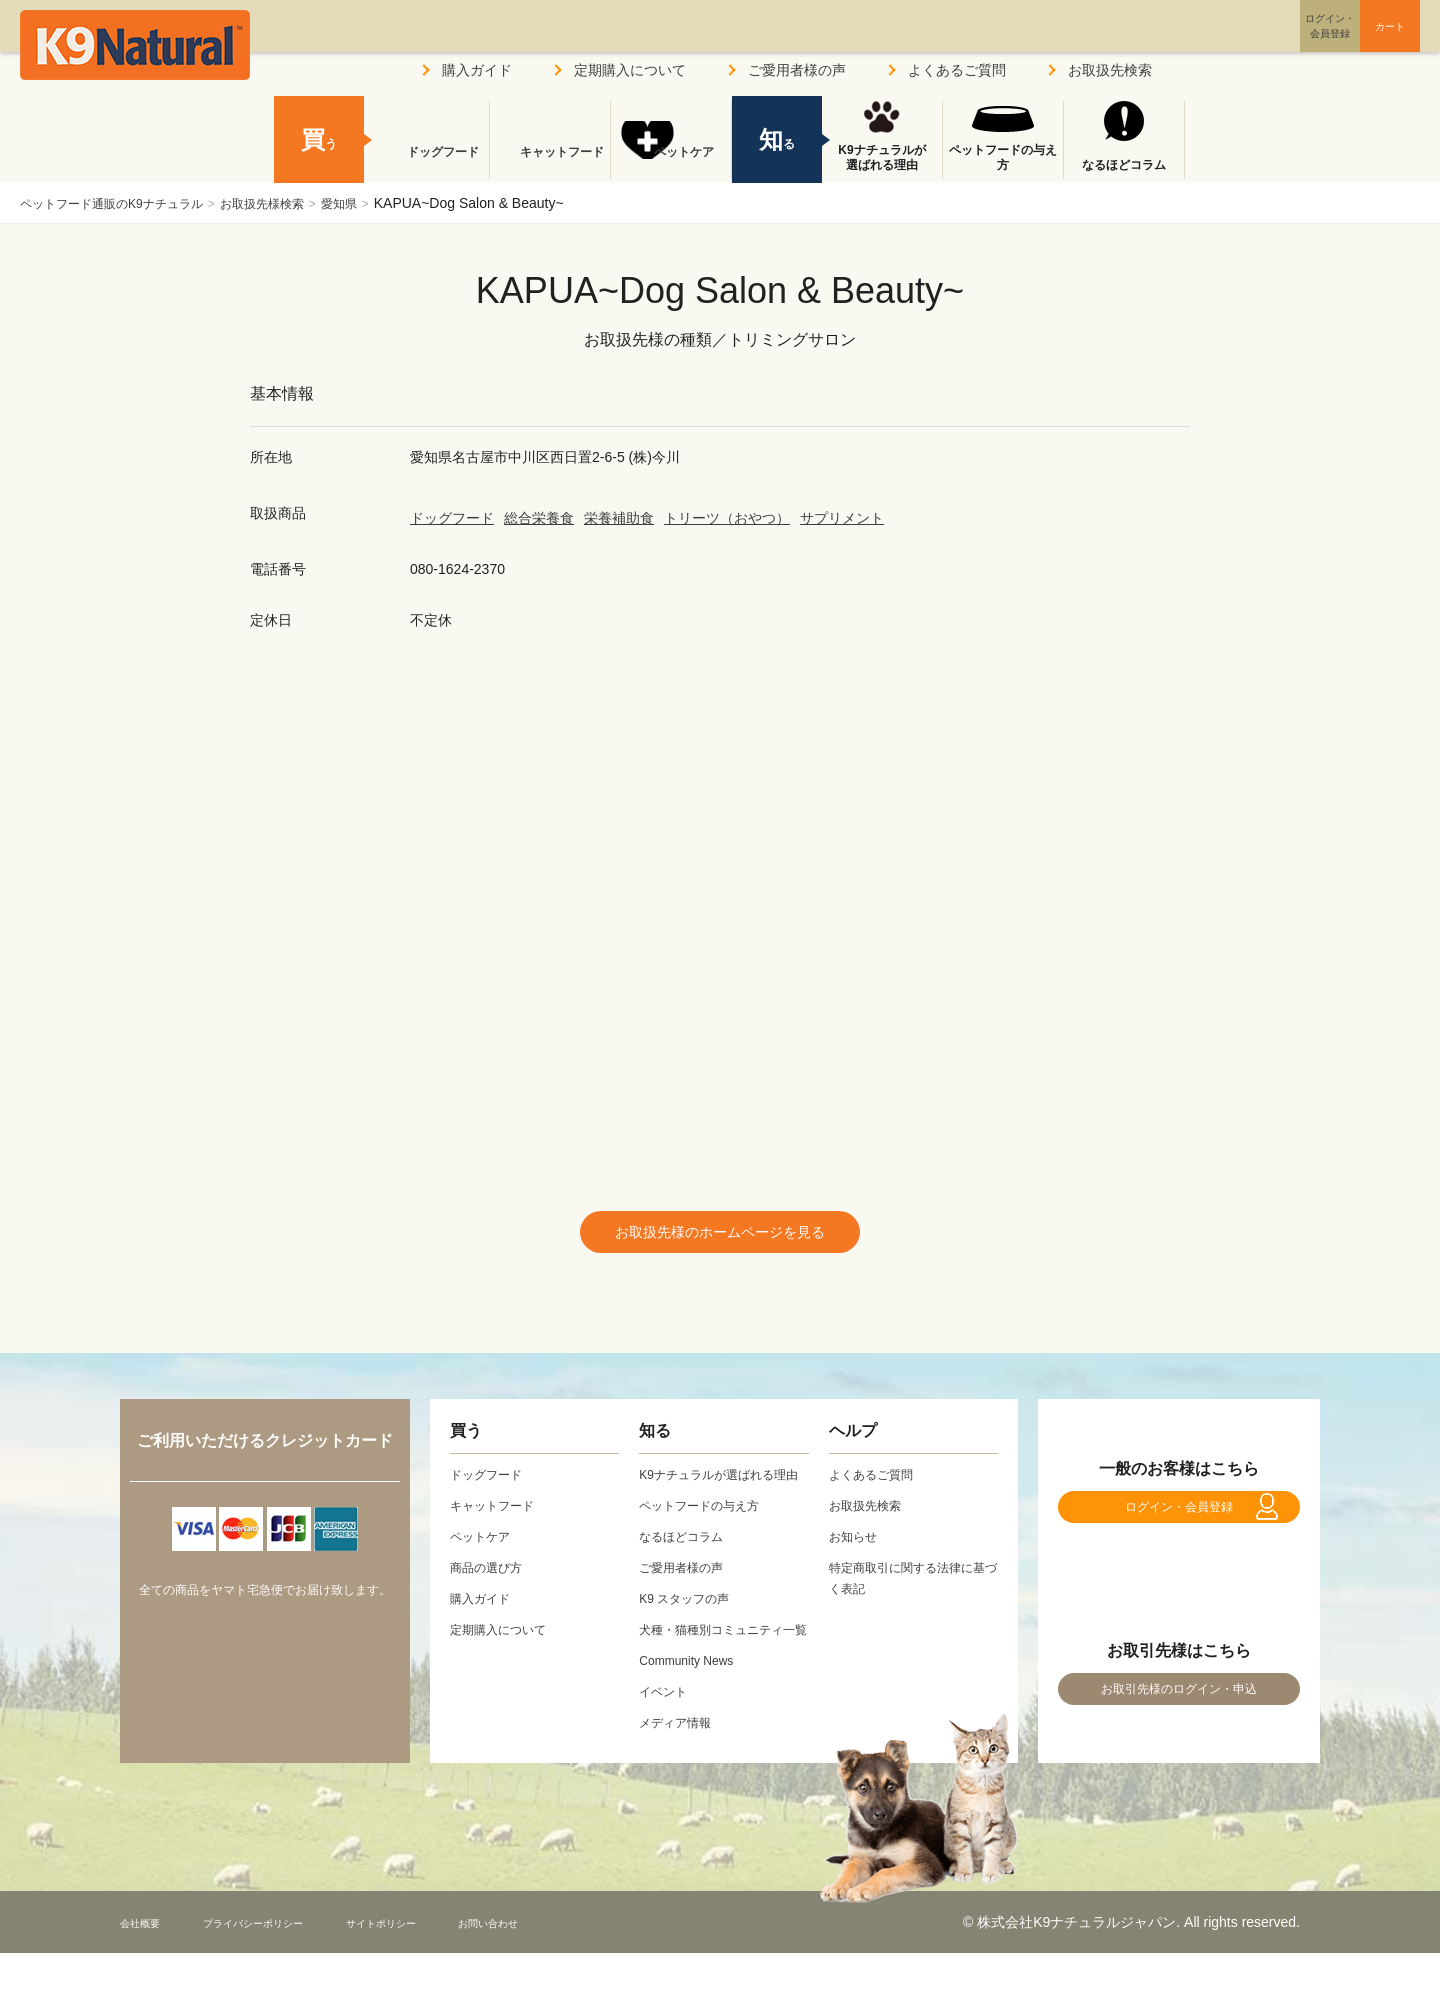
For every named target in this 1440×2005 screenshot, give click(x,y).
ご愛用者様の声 (797, 70)
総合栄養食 (539, 518)
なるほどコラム (1124, 165)
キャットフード (550, 165)
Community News (694, 1712)
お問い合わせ (584, 1974)
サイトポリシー (451, 1974)
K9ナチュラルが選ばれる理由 (881, 158)
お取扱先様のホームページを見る (720, 1236)
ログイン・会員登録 (1179, 1526)
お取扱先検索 (1110, 70)
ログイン (1234, 43)
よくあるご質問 (957, 70)
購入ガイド (477, 70)
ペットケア (671, 165)
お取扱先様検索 (300, 203)
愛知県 (389, 203)
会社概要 (148, 1974)
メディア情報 (681, 1774)
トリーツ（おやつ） (727, 518)
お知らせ (857, 1546)
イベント (667, 1743)
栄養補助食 (619, 518)
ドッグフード (452, 518)
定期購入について (630, 70)
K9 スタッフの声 (691, 1629)
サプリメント (842, 518)
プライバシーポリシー (289, 1974)
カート (1348, 43)
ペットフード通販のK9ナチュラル (126, 203)
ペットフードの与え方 (1003, 158)
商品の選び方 (492, 1577)
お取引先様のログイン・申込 (1179, 1730)
